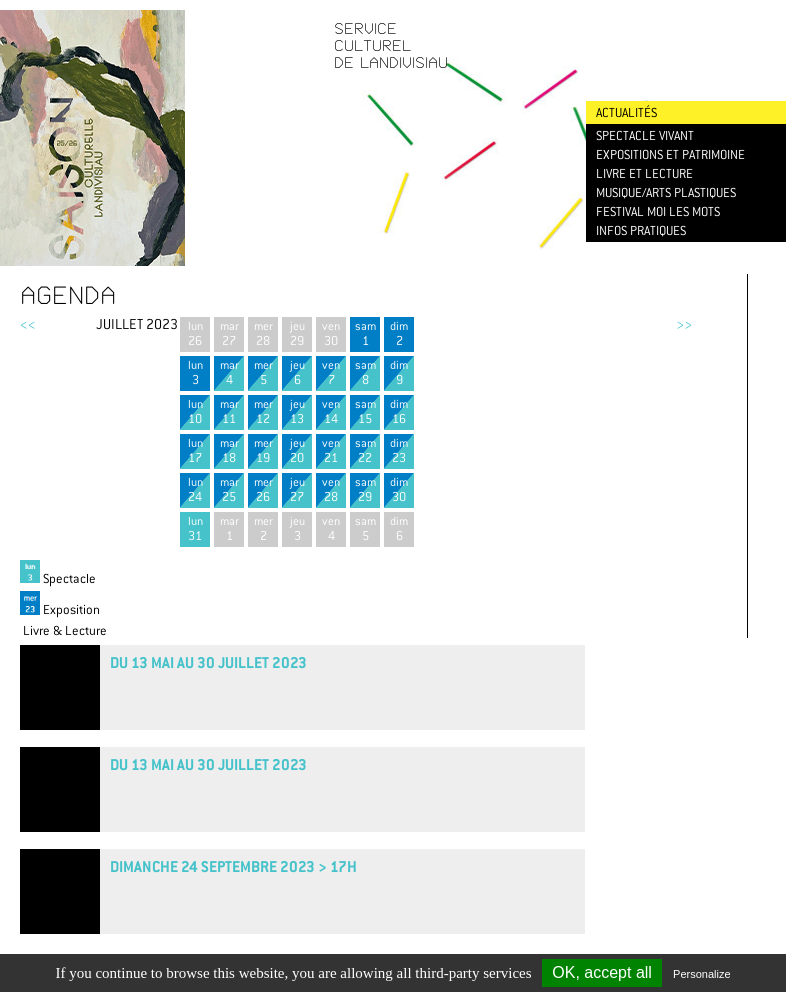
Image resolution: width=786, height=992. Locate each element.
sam (365, 333)
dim (399, 333)
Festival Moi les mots (658, 211)
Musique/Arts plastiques (666, 192)
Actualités (626, 112)
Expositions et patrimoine (670, 154)
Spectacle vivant (645, 135)
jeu (297, 333)
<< (28, 324)
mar (229, 333)
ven (331, 333)
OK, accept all (602, 972)
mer (263, 333)
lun (195, 333)
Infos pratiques (641, 230)
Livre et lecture (644, 173)
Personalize (701, 974)
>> (684, 324)
